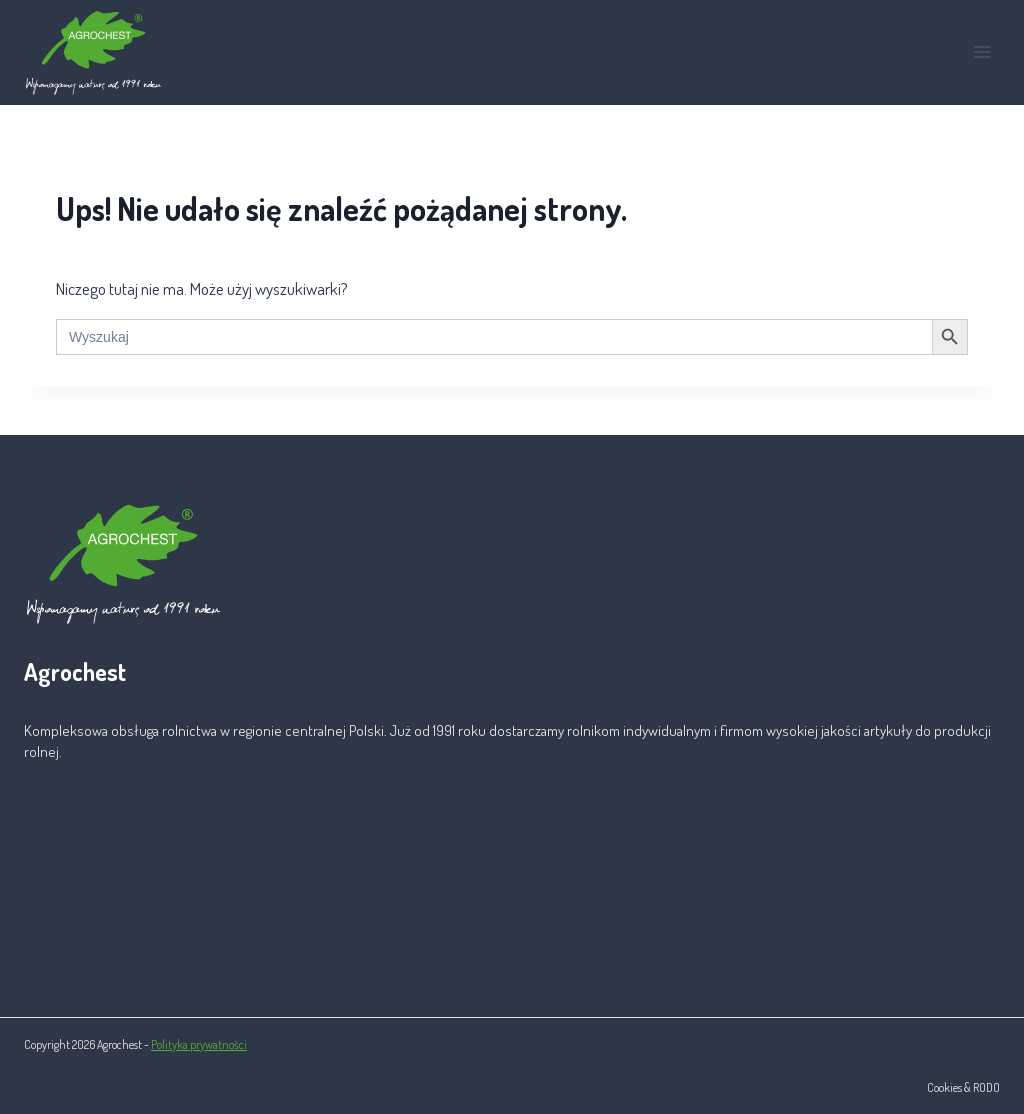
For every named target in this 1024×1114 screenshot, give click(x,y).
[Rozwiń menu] (981, 52)
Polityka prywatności (199, 1044)
